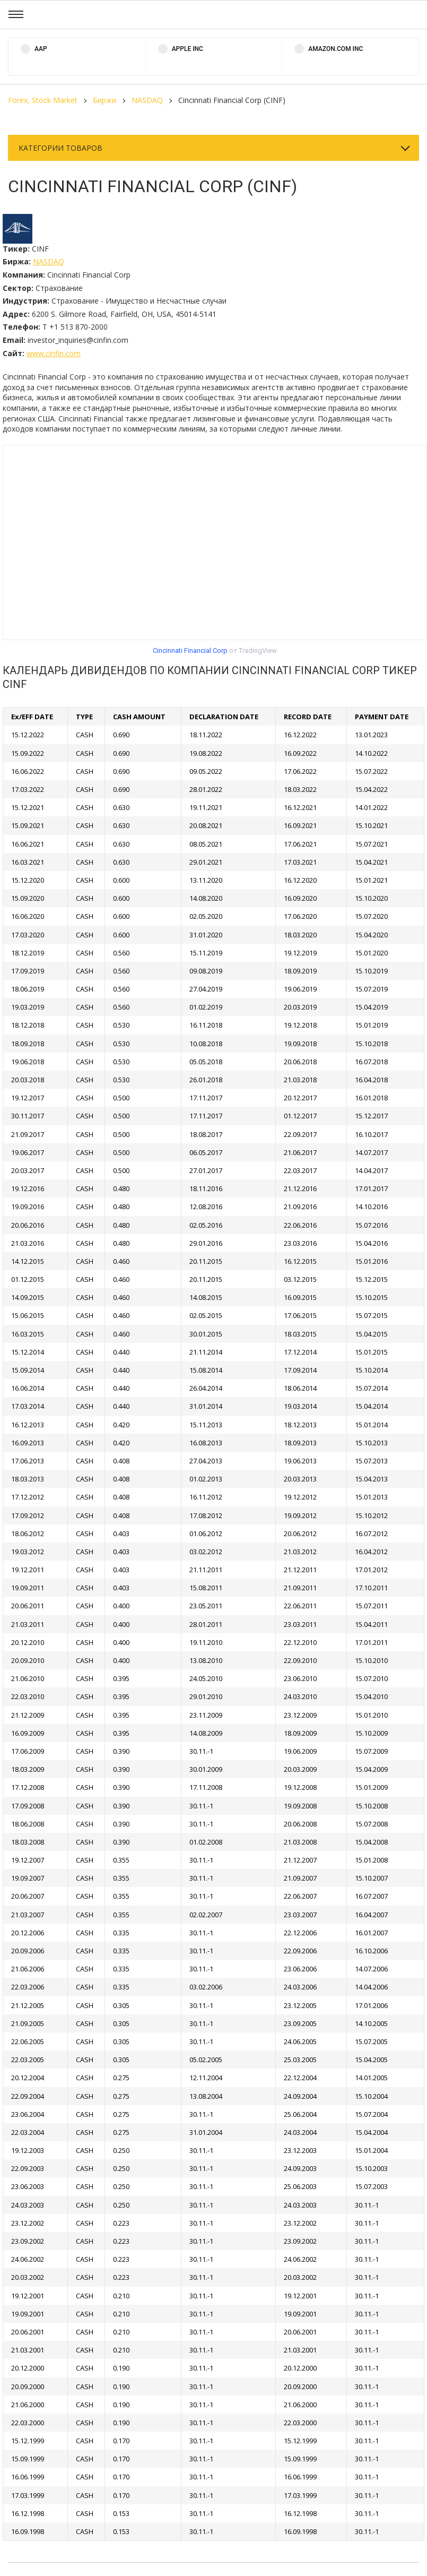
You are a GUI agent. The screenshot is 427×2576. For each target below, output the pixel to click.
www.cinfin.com (54, 353)
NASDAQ (147, 100)
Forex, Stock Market (42, 100)
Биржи (104, 100)
